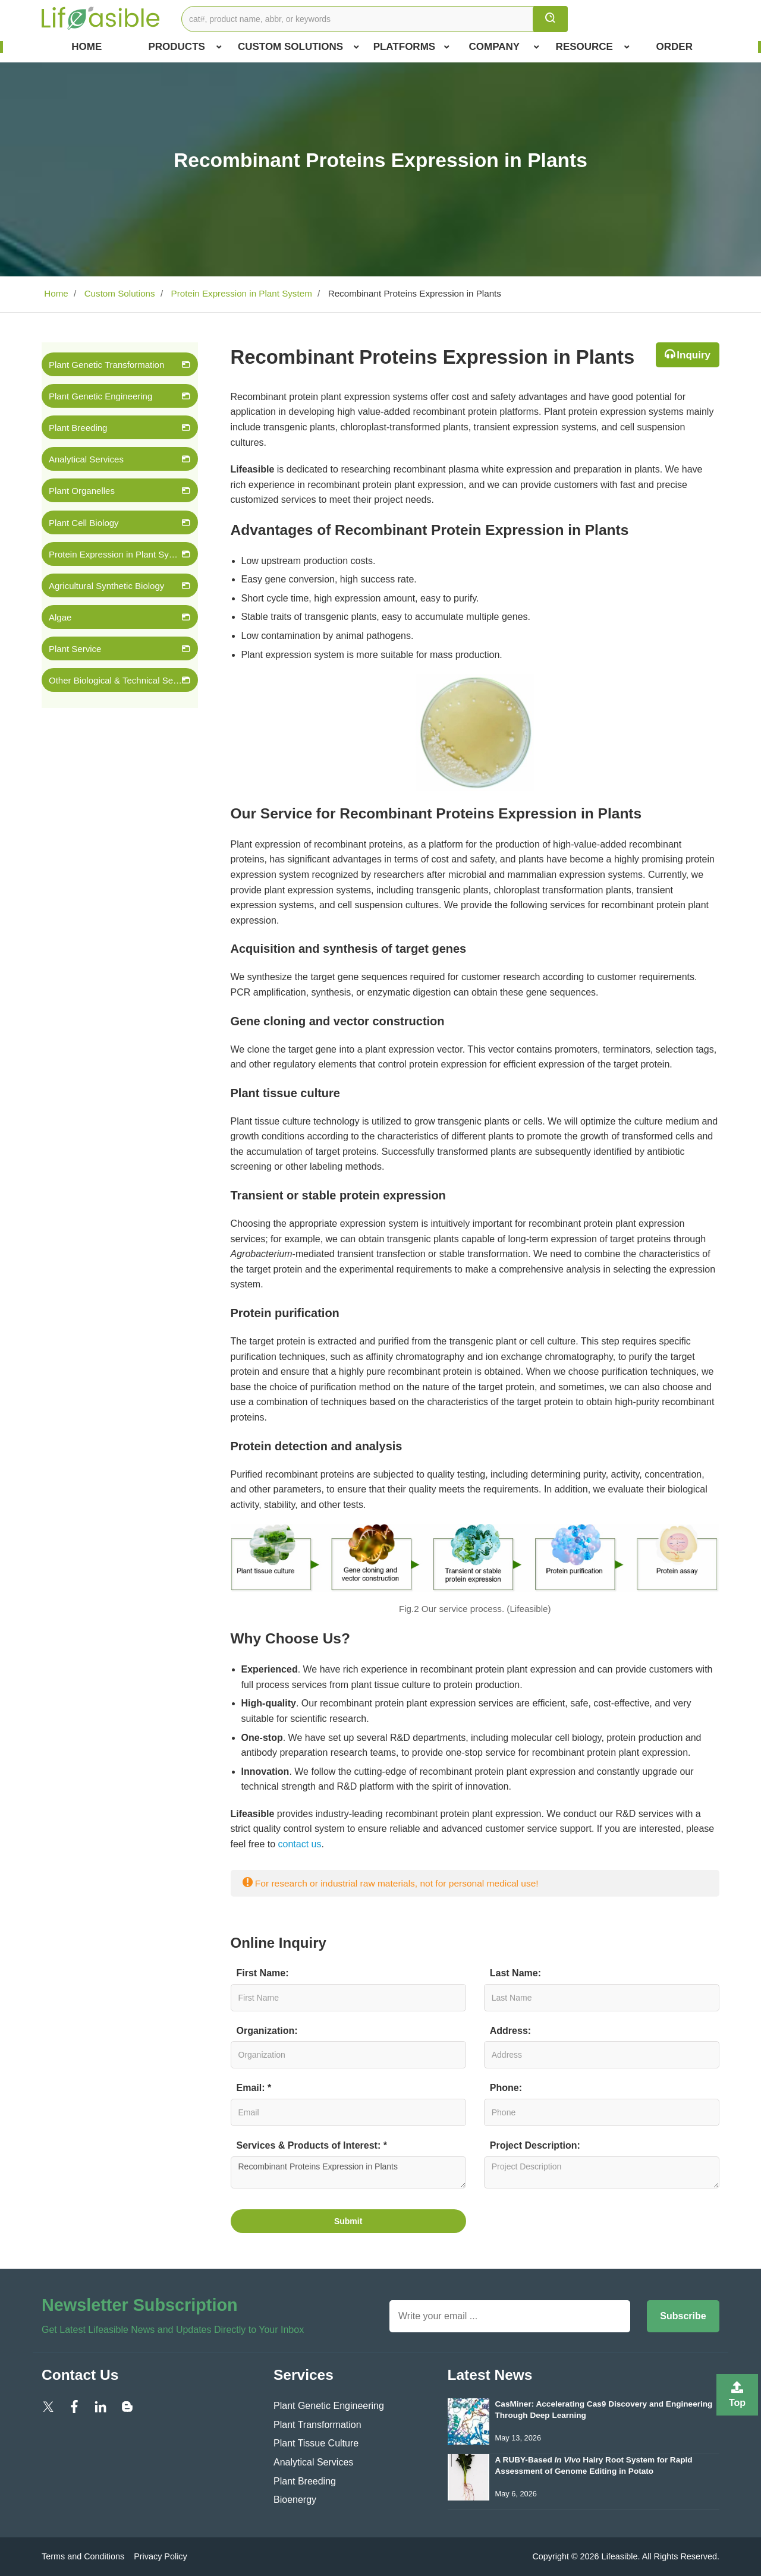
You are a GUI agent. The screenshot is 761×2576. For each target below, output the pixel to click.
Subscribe (683, 2316)
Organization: (267, 2031)
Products (184, 47)
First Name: (263, 1973)
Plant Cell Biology (84, 523)
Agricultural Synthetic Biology (106, 586)
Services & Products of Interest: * (312, 2145)
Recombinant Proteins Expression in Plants (348, 2172)
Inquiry (693, 355)
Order (674, 46)
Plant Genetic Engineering (100, 396)
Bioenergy (294, 2500)
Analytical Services (86, 459)
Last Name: (515, 1973)
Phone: (506, 2088)
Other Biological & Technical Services (115, 680)
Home (86, 46)
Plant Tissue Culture (316, 2443)
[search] (550, 19)
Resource (593, 47)
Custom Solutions (298, 47)
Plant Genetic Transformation (106, 365)
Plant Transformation (317, 2425)
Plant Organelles (82, 491)
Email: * (254, 2088)
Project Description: (535, 2145)
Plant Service (75, 649)
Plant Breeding (78, 428)
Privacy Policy (160, 2556)
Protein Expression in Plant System (240, 293)
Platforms (411, 47)
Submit (348, 2221)
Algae (60, 617)
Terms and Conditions (83, 2556)
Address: (510, 2031)
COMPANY (504, 47)
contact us (300, 1844)
